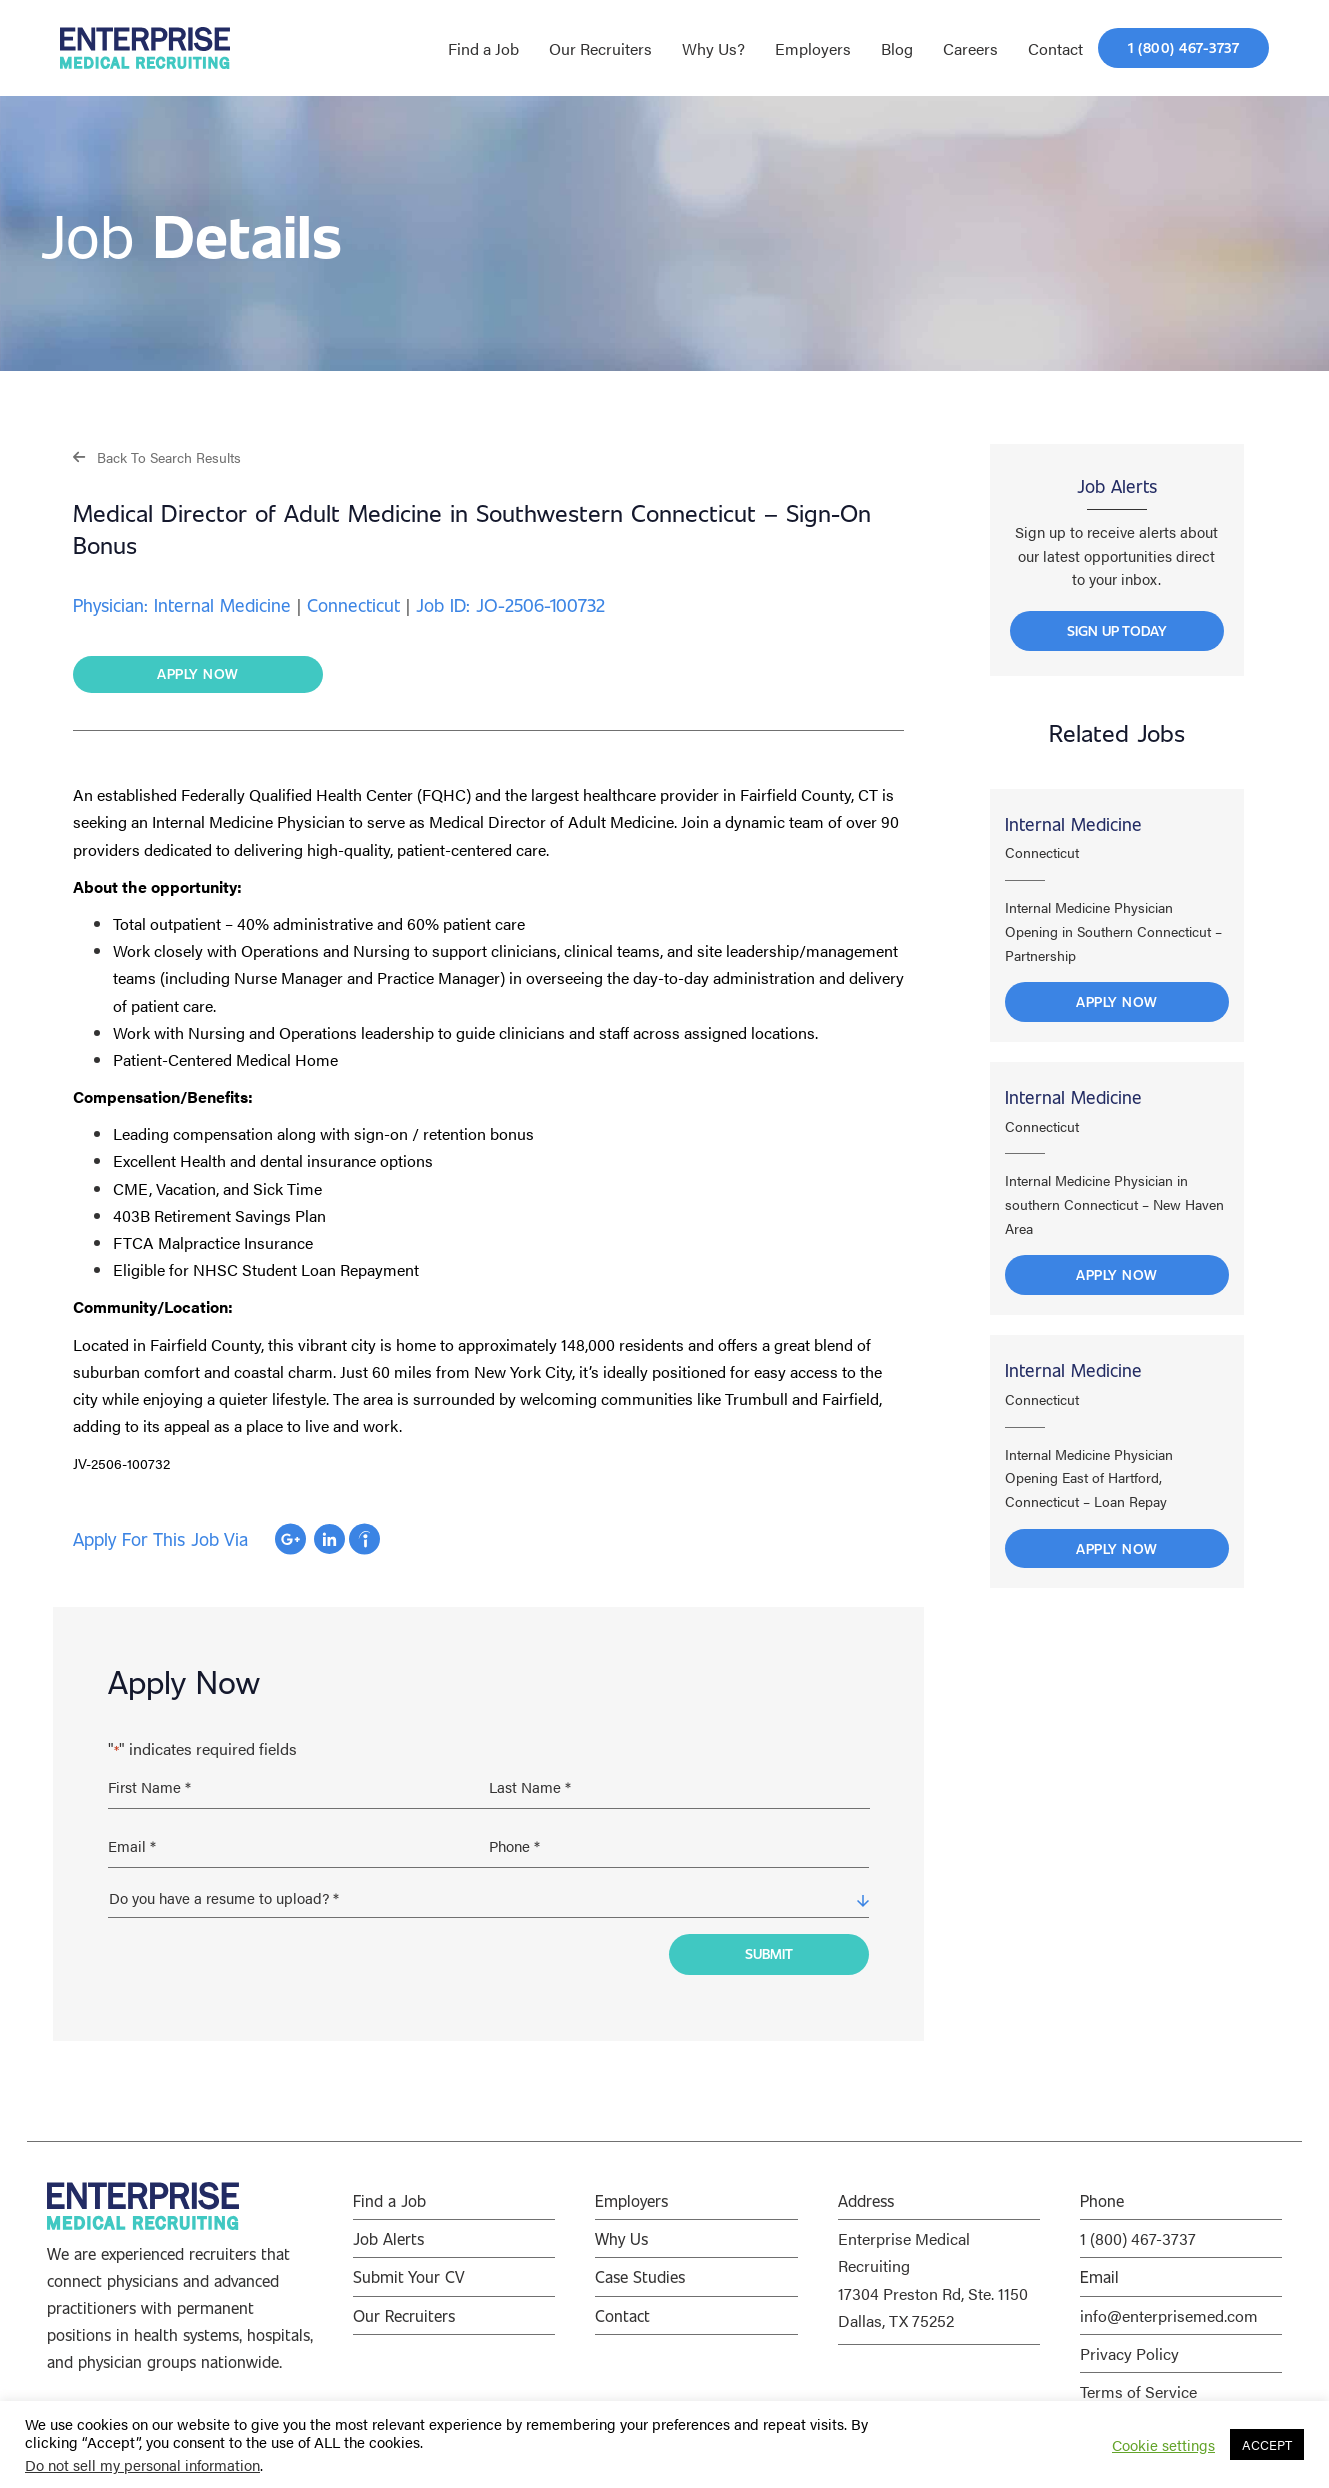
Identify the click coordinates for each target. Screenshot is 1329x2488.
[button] (157, 456)
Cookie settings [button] (1163, 2445)
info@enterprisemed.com (1169, 2300)
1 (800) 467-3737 (1138, 2224)
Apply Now (1117, 1014)
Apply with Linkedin (329, 1542)
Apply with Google (290, 1542)
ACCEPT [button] (1267, 2444)
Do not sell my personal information (142, 2464)
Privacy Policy (1129, 2338)
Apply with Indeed (364, 1542)
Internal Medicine (1073, 836)
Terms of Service (1138, 2376)
